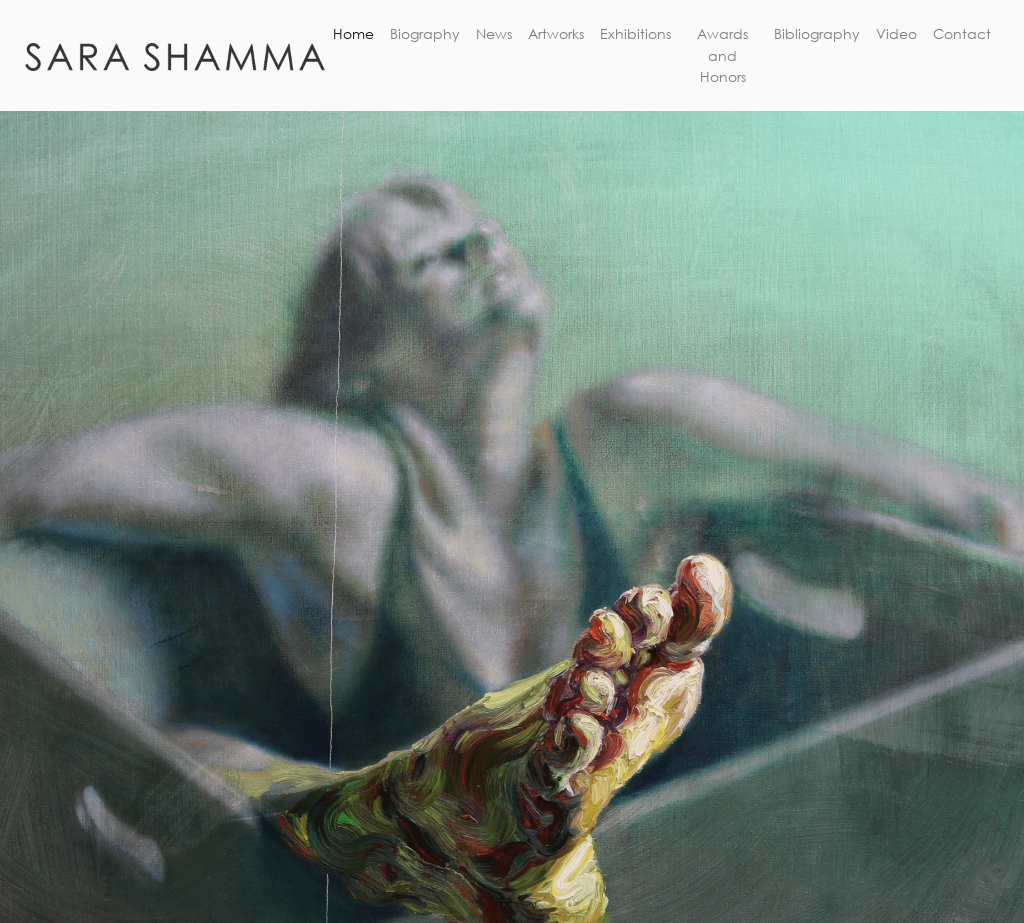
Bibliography (817, 33)
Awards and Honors (722, 55)
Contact (962, 33)
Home (353, 33)
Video (896, 33)
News (494, 33)
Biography (425, 33)
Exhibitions (635, 33)
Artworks (556, 33)
